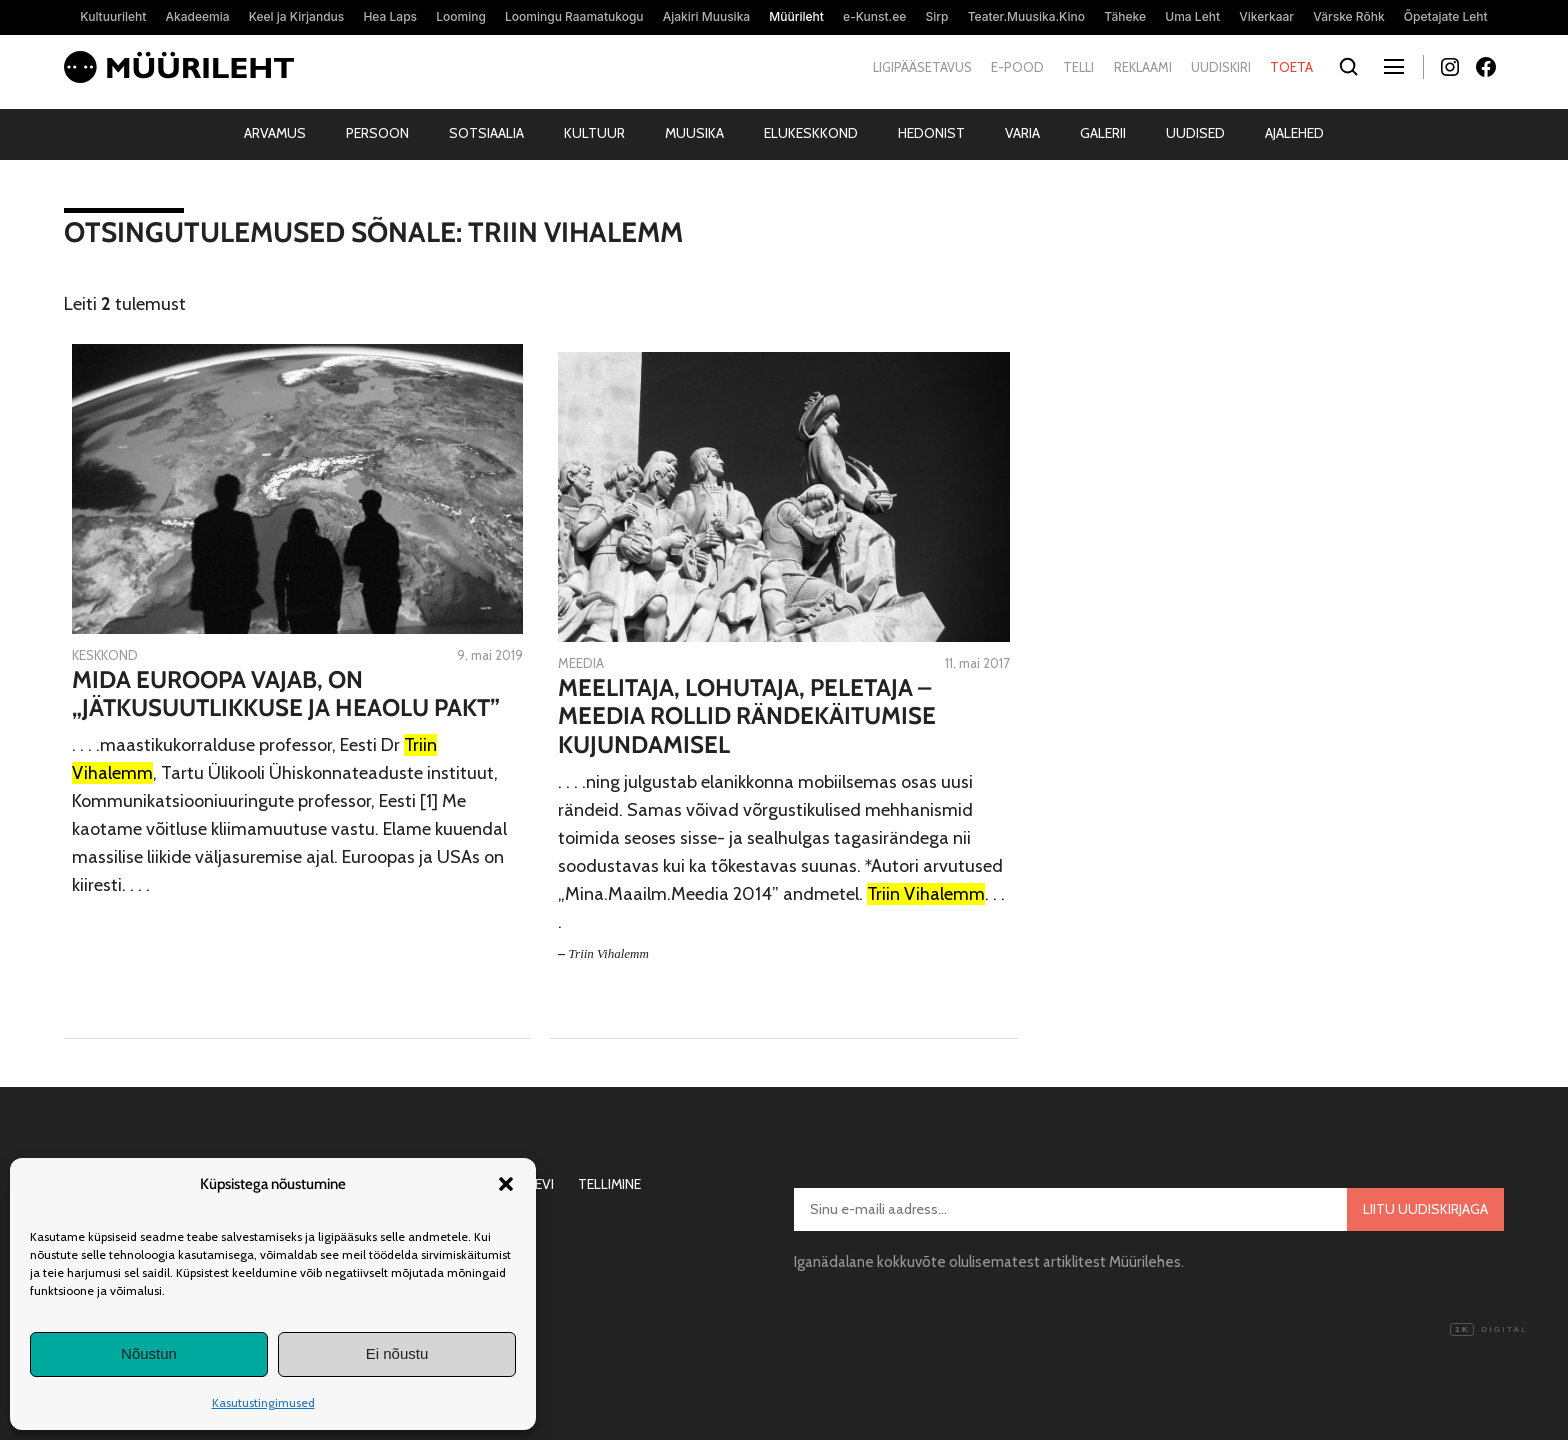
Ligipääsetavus (922, 67)
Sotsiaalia (486, 133)
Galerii (1103, 133)
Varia (1022, 133)
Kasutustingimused (263, 1402)
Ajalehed (1294, 133)
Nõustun (149, 1353)
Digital (1489, 1330)
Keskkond (105, 655)
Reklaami (1143, 67)
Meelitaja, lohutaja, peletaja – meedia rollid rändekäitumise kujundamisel (747, 717)
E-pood (1017, 67)
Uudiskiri (1221, 67)
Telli (1078, 67)
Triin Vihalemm (609, 953)
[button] (506, 1184)
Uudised (1195, 133)
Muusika (694, 133)
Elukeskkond (811, 133)
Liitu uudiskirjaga (1425, 1209)
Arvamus (275, 133)
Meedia (581, 663)
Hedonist (931, 133)
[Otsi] (1348, 67)
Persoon (377, 133)
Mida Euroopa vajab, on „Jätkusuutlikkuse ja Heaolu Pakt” (286, 694)
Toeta (1291, 67)
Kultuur (594, 133)
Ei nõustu (397, 1353)
